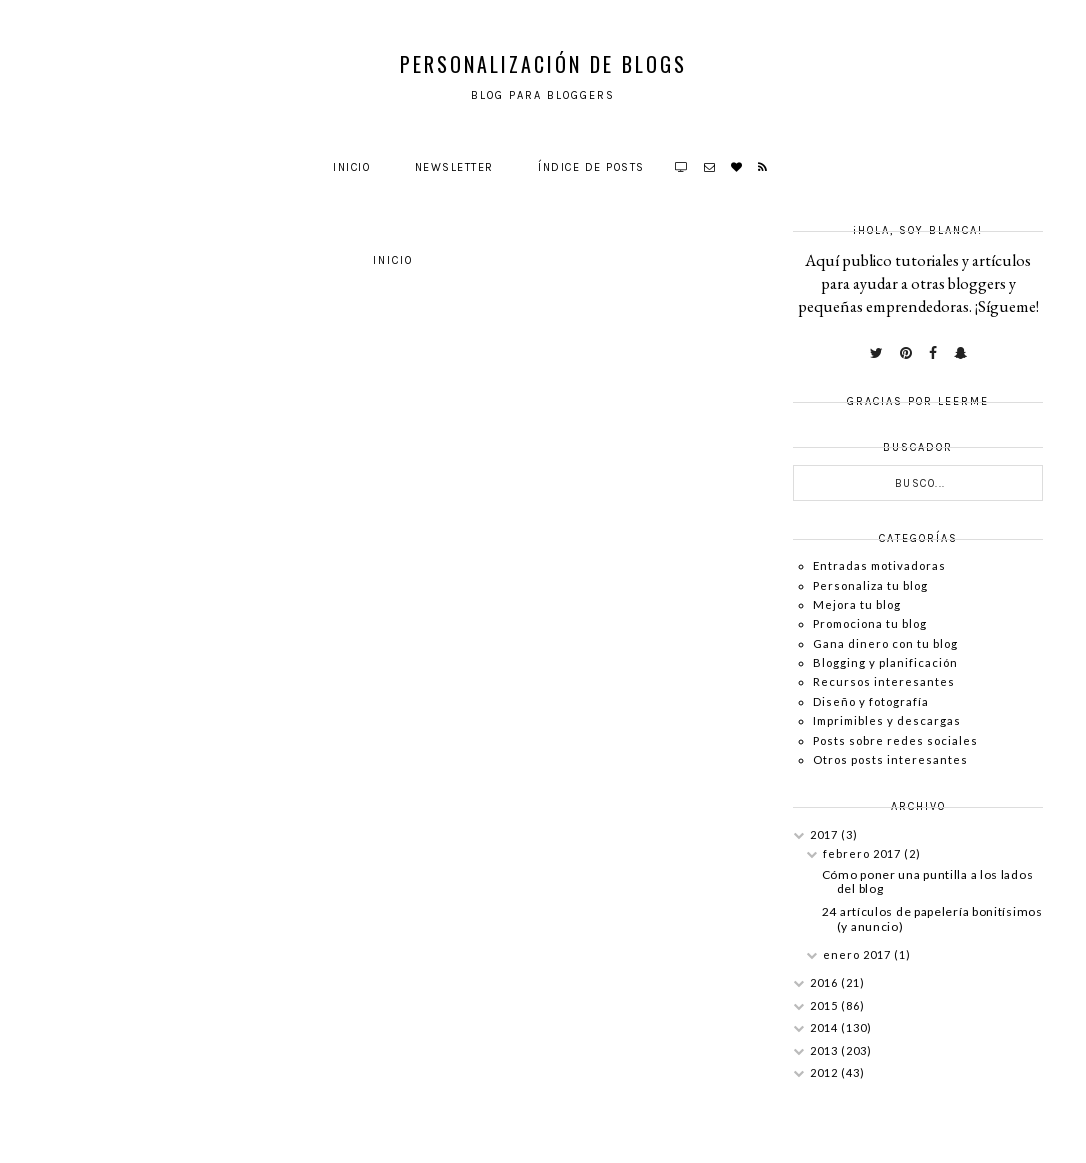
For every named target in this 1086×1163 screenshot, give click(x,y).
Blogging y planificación (885, 662)
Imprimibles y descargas (887, 720)
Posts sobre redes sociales (895, 740)
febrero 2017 (863, 853)
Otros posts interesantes (890, 759)
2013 (825, 1050)
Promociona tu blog (870, 623)
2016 (825, 982)
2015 (825, 1005)
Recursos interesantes (884, 681)
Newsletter (454, 167)
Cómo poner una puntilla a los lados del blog (928, 881)
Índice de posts (591, 167)
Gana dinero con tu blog (885, 643)
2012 (825, 1072)
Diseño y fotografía (871, 701)
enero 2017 (858, 954)
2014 (825, 1027)
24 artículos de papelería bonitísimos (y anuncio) (932, 918)
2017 (825, 834)
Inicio (351, 167)
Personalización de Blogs (543, 64)
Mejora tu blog (857, 604)
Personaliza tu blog (870, 585)
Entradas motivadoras (879, 565)
